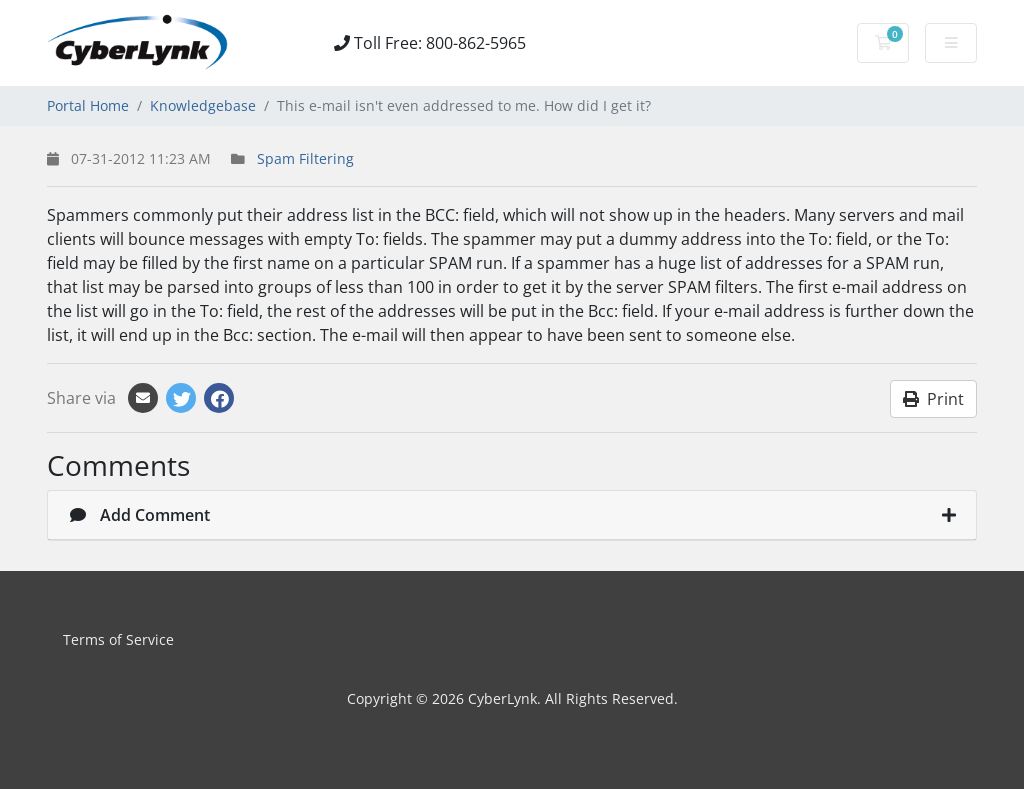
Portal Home (88, 105)
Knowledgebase (203, 105)
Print (933, 399)
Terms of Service (118, 639)
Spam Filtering (305, 158)
